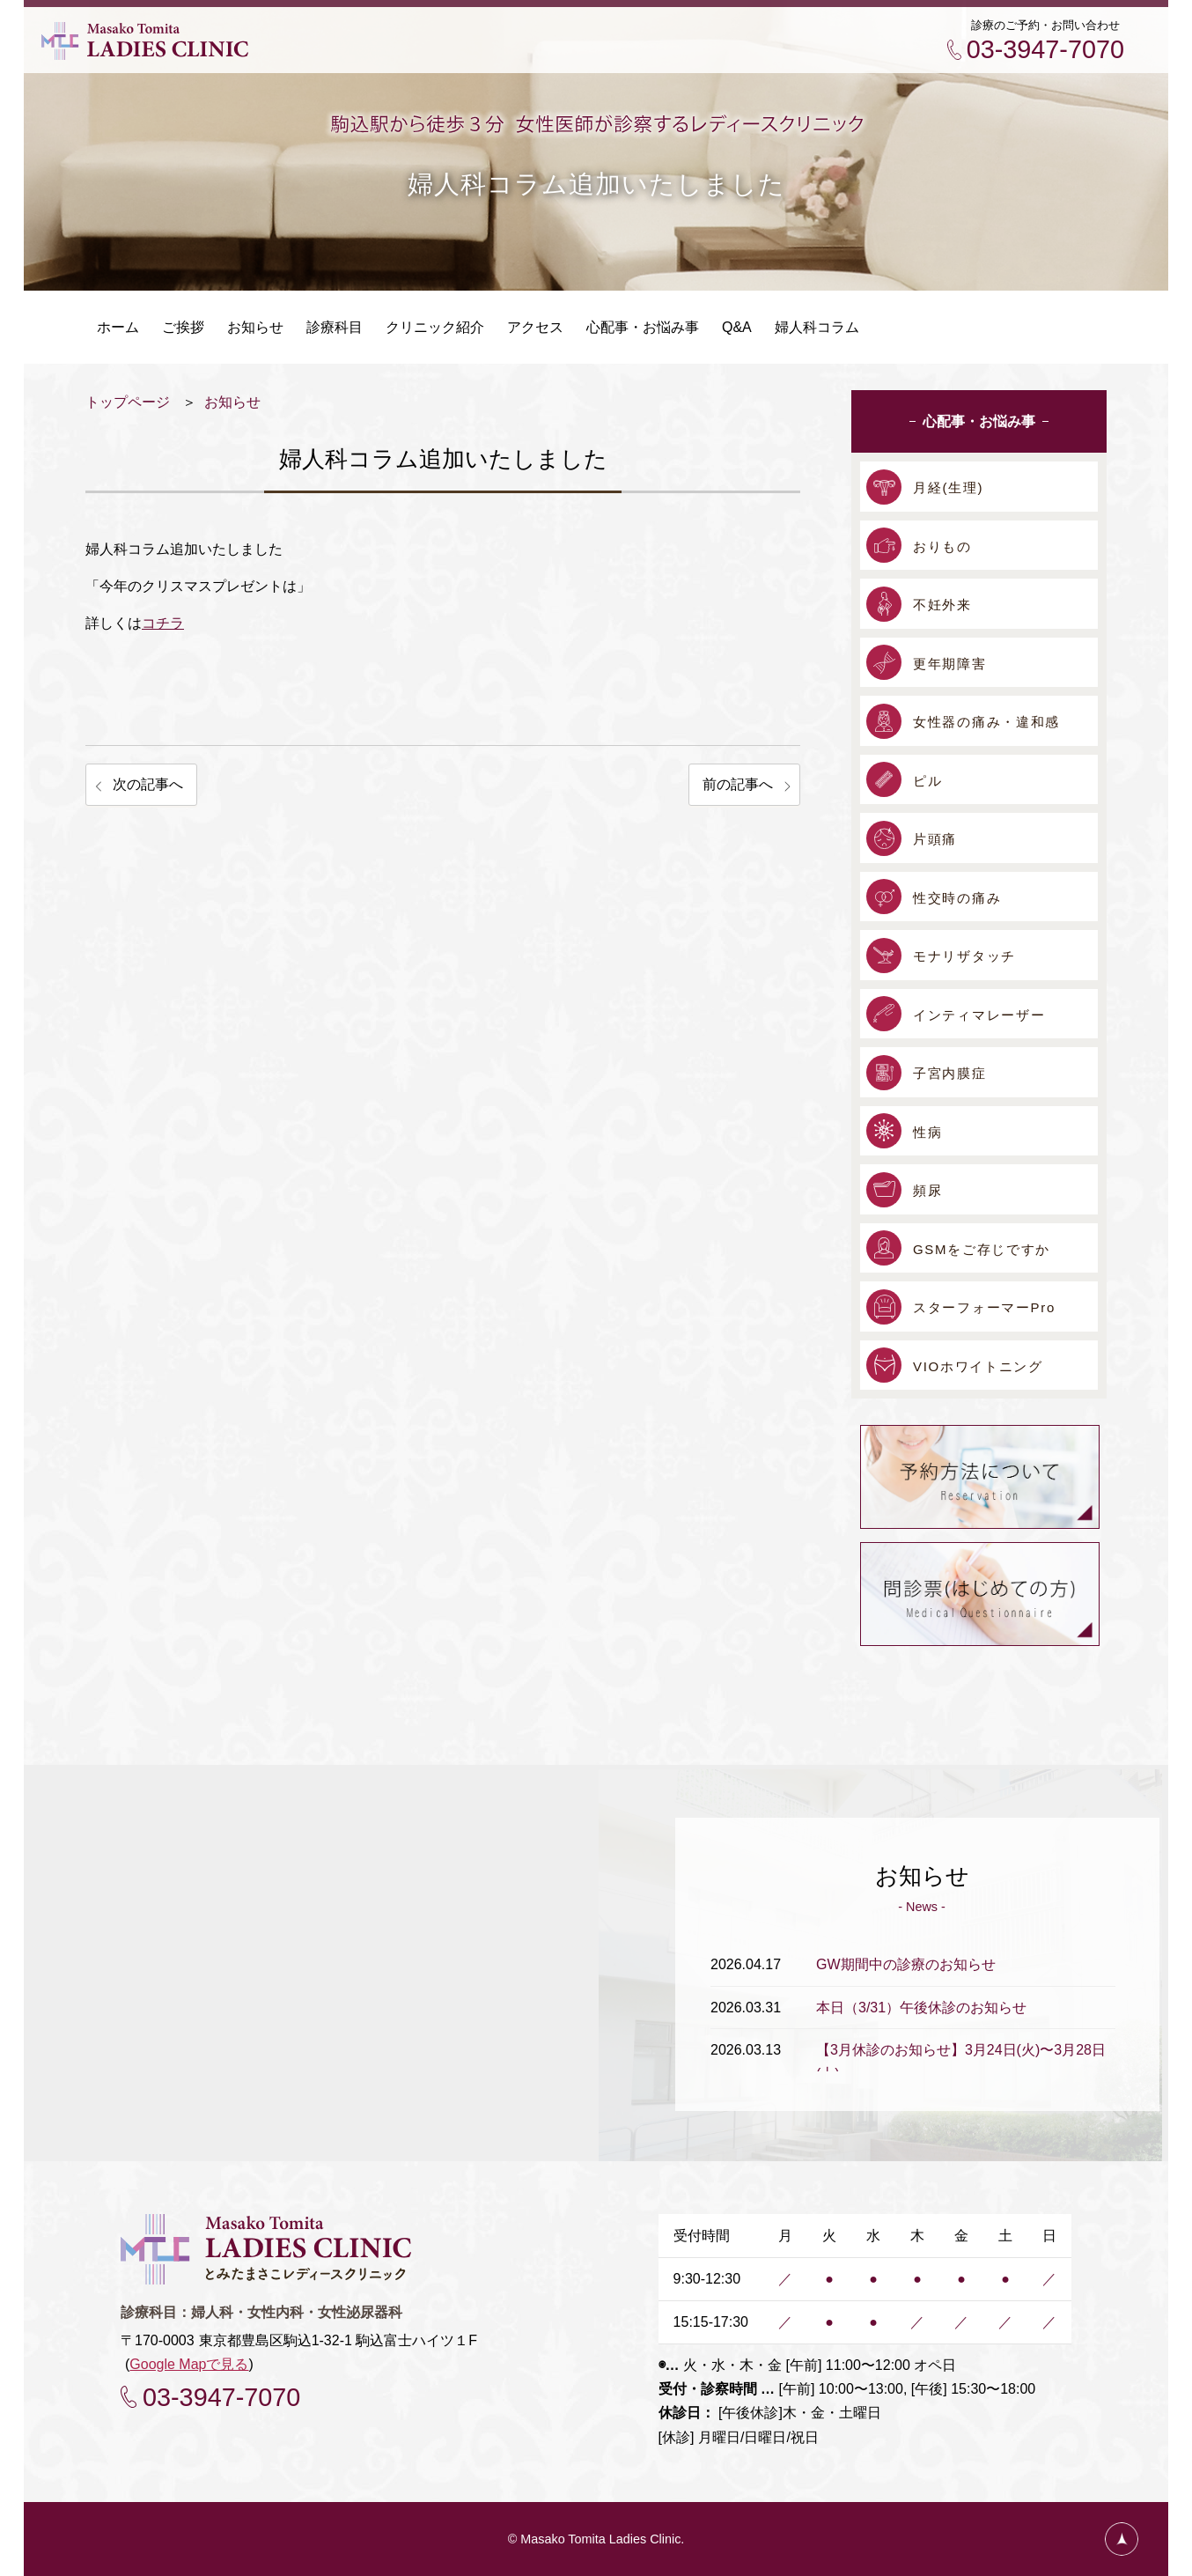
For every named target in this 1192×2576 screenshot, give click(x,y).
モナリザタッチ (964, 955)
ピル (927, 780)
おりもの (942, 546)
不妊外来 (942, 604)
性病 (927, 1132)
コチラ (163, 623)
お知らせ (232, 402)
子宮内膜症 (950, 1073)
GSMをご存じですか (981, 1249)
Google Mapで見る (188, 2364)
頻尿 (927, 1190)
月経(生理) (948, 487)
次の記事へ (148, 784)
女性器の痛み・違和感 (986, 721)
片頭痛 (935, 838)
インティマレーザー (979, 1015)
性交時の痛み (957, 897)
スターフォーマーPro (984, 1307)
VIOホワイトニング (978, 1366)
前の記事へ (738, 784)
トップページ (127, 402)
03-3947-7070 (1045, 49)
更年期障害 (950, 663)
